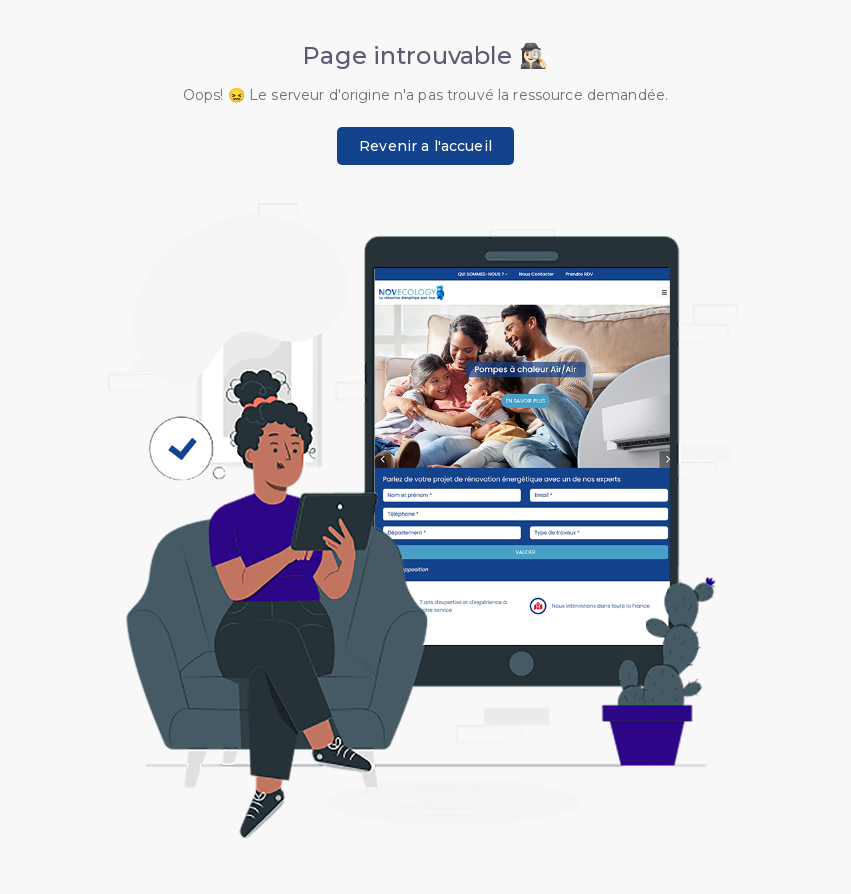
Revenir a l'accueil (425, 146)
